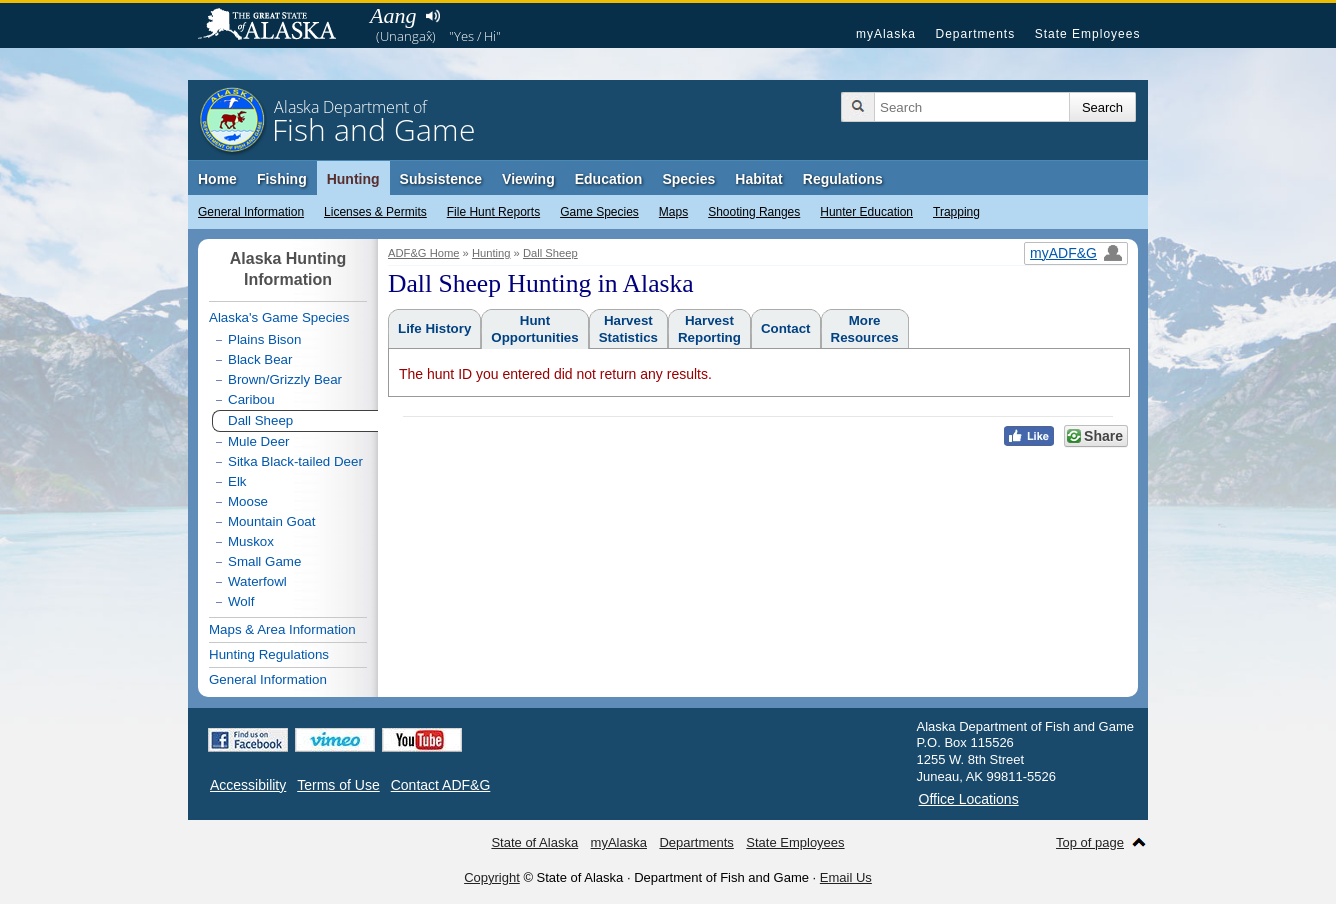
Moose (248, 501)
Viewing (528, 179)
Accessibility (248, 785)
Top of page (1090, 842)
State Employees (1088, 34)
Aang (393, 15)
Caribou (251, 399)
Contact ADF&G (441, 785)
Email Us (846, 877)
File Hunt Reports (493, 212)
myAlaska (886, 34)
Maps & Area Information (282, 629)
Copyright (492, 877)
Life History (434, 328)
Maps (673, 212)
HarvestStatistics (628, 329)
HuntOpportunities (534, 329)
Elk (237, 481)
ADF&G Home (424, 253)
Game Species (599, 212)
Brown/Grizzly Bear (285, 379)
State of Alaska (277, 26)
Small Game (264, 561)
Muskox (251, 541)
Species (688, 179)
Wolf (241, 601)
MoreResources (865, 329)
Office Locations (969, 799)
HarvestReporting (709, 329)
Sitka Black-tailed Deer (295, 461)
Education (609, 179)
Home (217, 179)
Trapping (956, 212)
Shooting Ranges (754, 212)
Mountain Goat (271, 521)
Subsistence (441, 179)
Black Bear (260, 359)
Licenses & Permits (375, 212)
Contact (786, 328)
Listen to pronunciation (432, 16)
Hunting (353, 179)
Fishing (282, 179)
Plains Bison (264, 339)
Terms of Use (338, 785)
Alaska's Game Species (279, 317)
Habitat (758, 179)
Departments (975, 34)
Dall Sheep (550, 253)
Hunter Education (866, 212)
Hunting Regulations (269, 654)
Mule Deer (258, 441)
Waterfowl (257, 581)
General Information (251, 212)
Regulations (843, 179)
